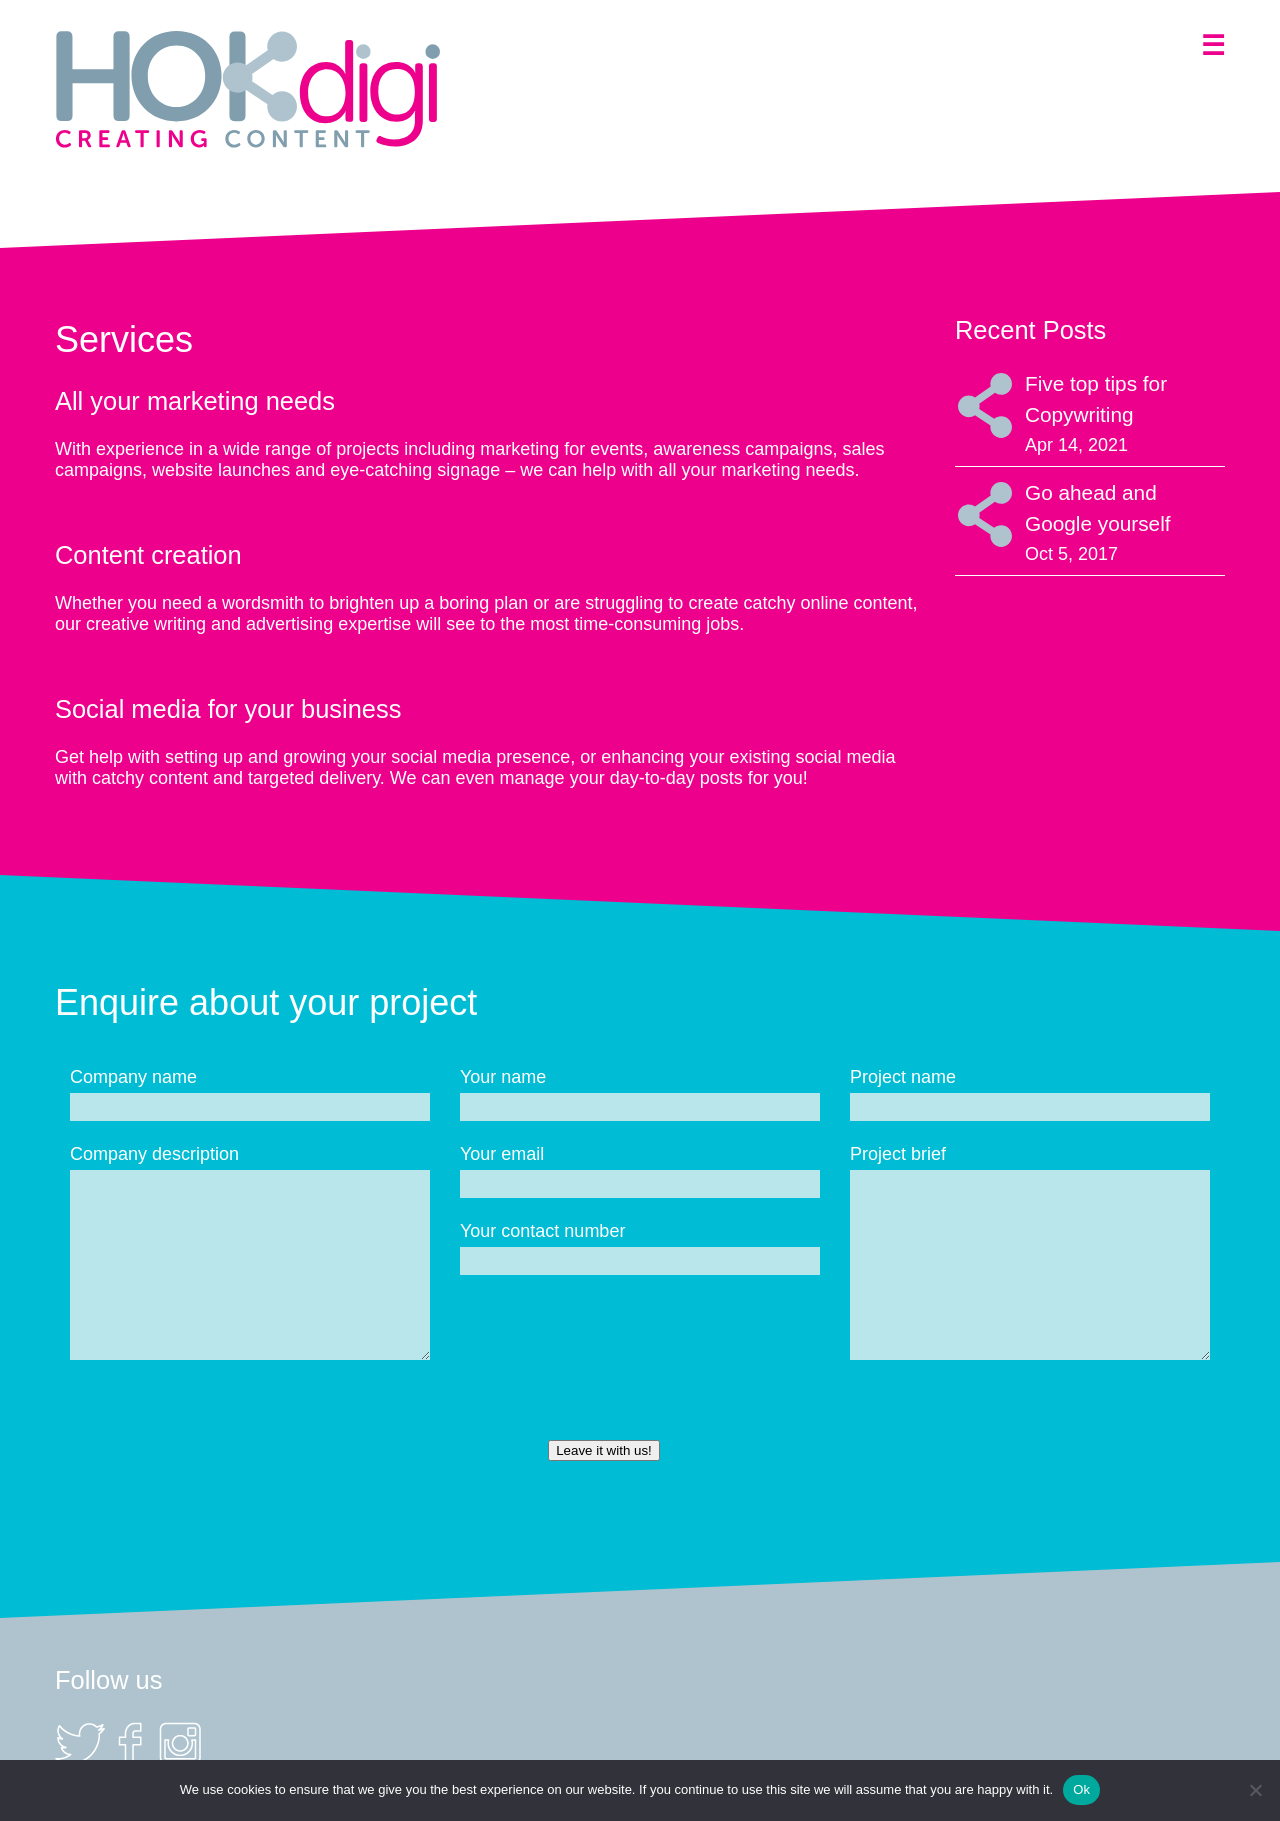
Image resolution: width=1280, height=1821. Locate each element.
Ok (1081, 1789)
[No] (1255, 1790)
